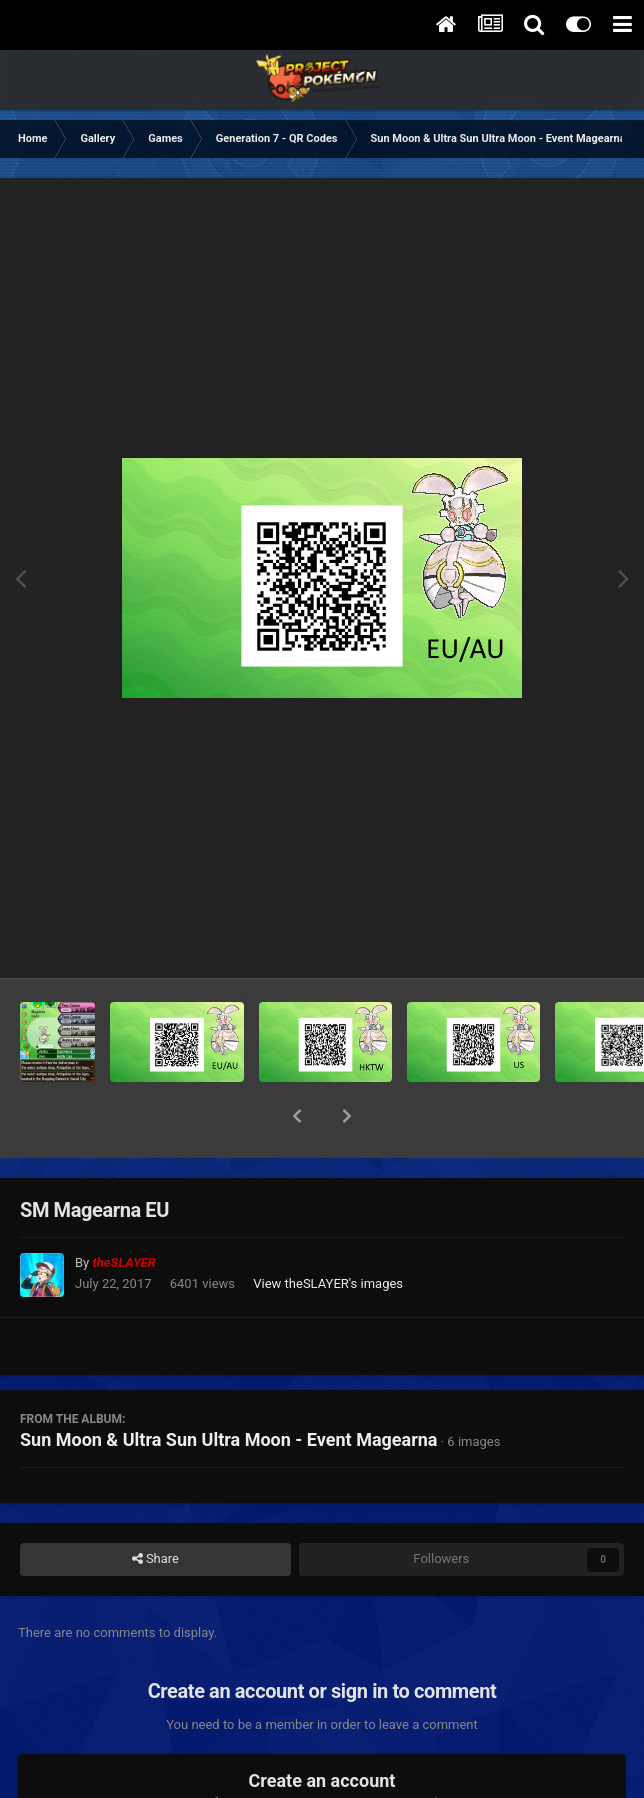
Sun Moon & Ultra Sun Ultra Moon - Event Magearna (229, 1387)
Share (155, 1507)
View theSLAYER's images (328, 1231)
